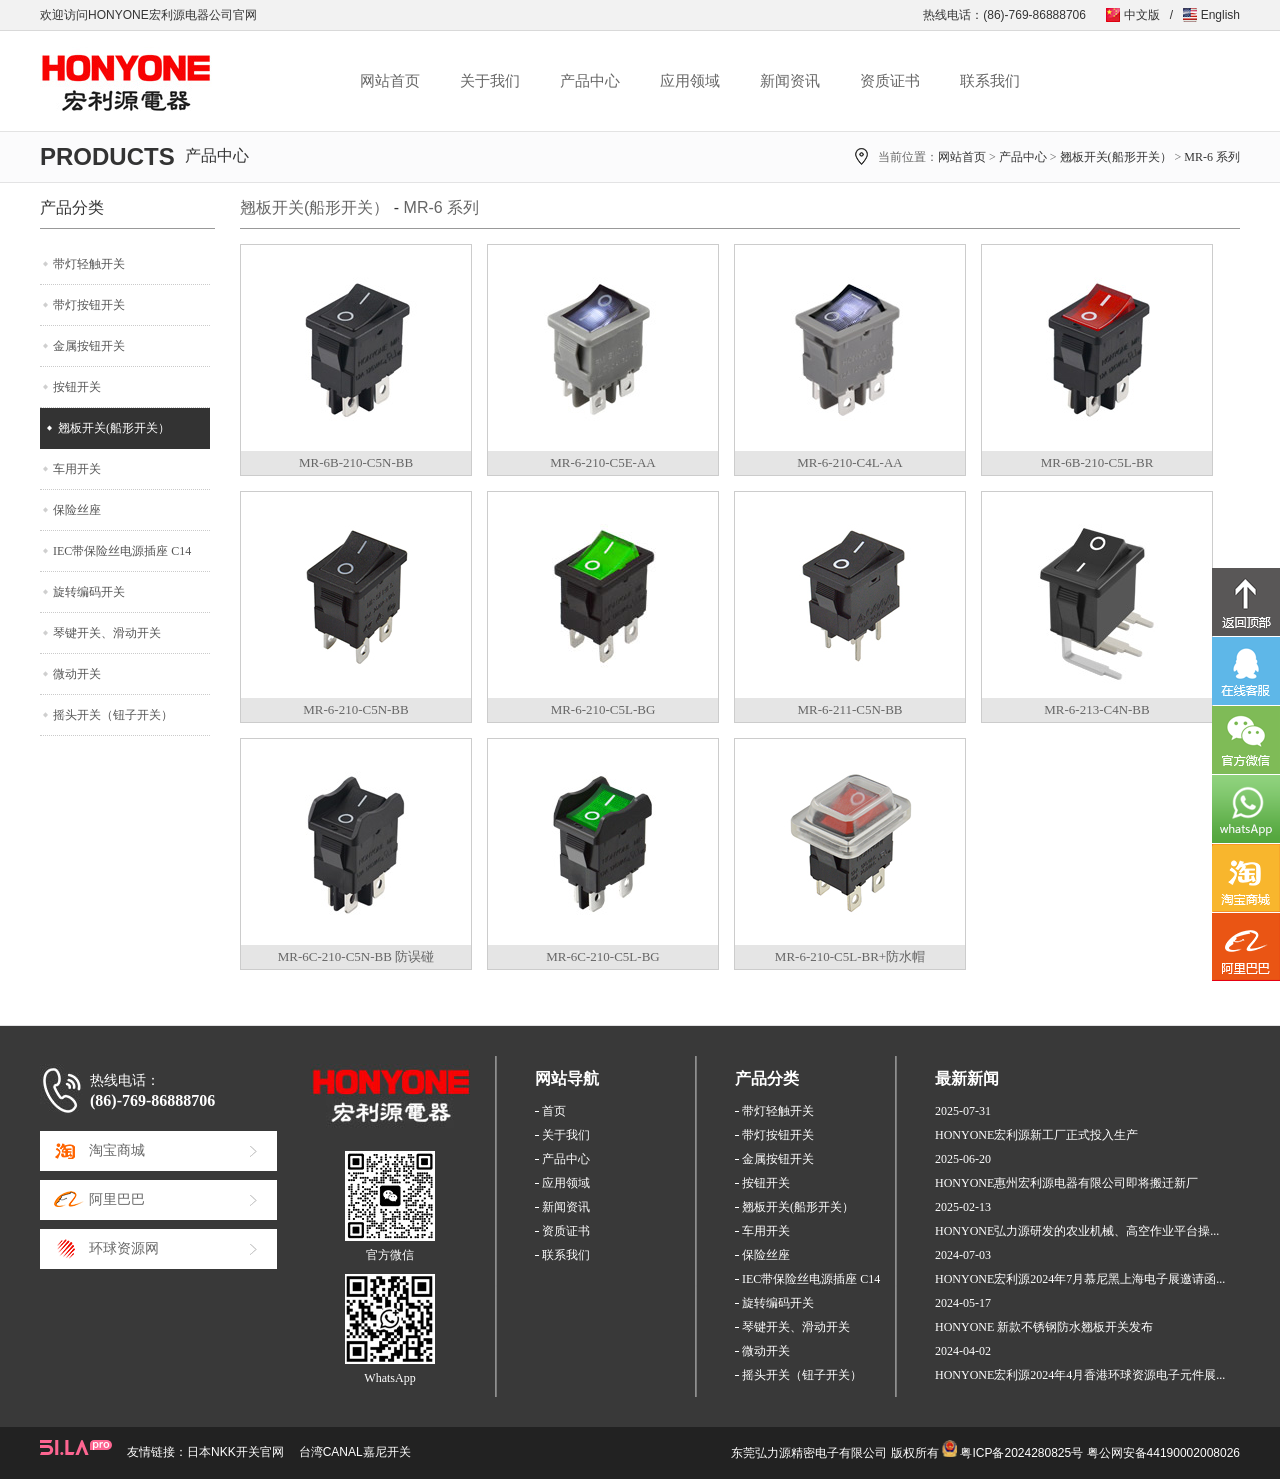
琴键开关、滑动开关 (107, 633)
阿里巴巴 (117, 1199)
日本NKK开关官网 (235, 1452)
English (1220, 15)
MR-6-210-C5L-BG (603, 709)
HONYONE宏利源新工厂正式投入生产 (1036, 1135)
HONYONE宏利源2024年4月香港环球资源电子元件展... (1080, 1375)
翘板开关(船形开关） (1116, 157)
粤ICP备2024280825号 (1021, 1453)
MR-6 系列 (1212, 157)
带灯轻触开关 (89, 264)
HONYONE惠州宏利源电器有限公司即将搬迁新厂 (1066, 1183)
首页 (554, 1111)
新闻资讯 (790, 81)
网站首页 (390, 81)
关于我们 (490, 81)
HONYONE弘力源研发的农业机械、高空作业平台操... (1077, 1231)
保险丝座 (77, 510)
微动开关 (77, 674)
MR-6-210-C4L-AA (849, 462)
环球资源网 (124, 1248)
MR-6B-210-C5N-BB (356, 462)
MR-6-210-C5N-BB (355, 709)
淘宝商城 (117, 1150)
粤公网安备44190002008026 (1163, 1453)
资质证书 (890, 81)
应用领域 (690, 81)
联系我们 (990, 81)
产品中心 (590, 81)
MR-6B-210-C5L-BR (1097, 462)
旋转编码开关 (89, 592)
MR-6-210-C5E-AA (602, 462)
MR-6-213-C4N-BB (1096, 709)
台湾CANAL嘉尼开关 (355, 1452)
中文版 (1142, 15)
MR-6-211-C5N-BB (850, 709)
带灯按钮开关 (89, 305)
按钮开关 (77, 387)
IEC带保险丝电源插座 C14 (122, 551)
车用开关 (77, 469)
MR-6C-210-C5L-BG (602, 956)
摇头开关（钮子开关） (113, 715)
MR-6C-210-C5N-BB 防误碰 (356, 956)
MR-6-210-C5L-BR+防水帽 (850, 956)
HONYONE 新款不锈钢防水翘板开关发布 (1044, 1327)
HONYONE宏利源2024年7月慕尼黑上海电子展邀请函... (1080, 1279)
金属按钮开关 (89, 346)
